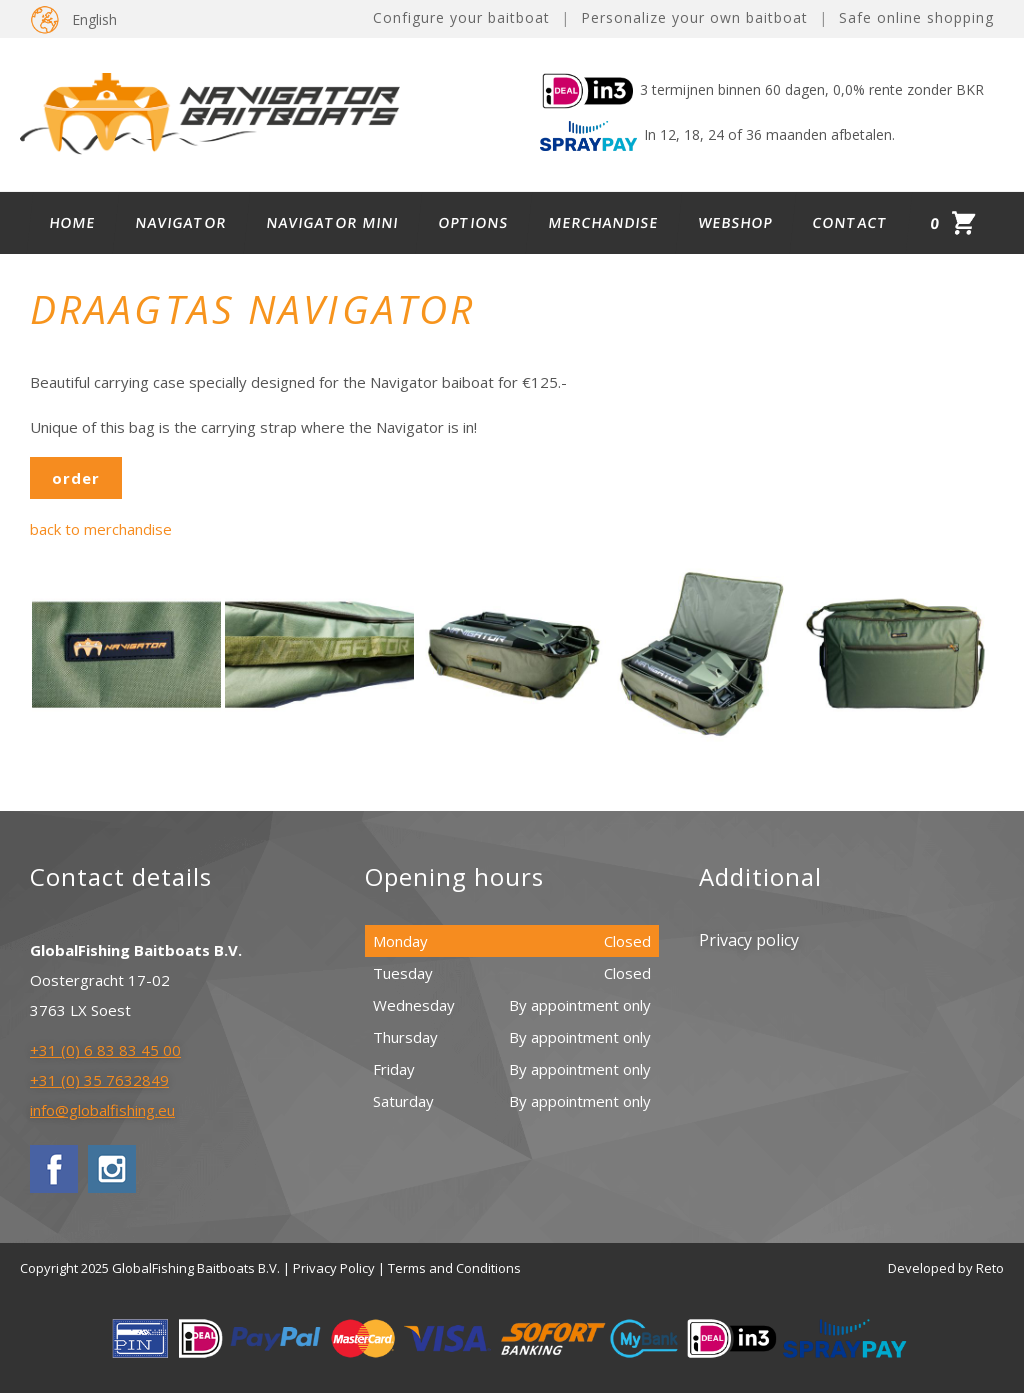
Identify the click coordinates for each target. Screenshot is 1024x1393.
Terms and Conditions (454, 1268)
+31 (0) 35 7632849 (99, 1080)
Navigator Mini (333, 222)
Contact (851, 222)
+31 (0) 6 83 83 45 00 (105, 1050)
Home (73, 222)
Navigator (181, 222)
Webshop (736, 222)
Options (474, 222)
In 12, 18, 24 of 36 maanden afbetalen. (717, 134)
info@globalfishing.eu (102, 1110)
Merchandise (604, 222)
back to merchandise (101, 529)
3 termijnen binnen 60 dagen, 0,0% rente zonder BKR (762, 89)
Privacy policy (749, 940)
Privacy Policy (334, 1268)
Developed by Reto (946, 1268)
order (76, 478)
